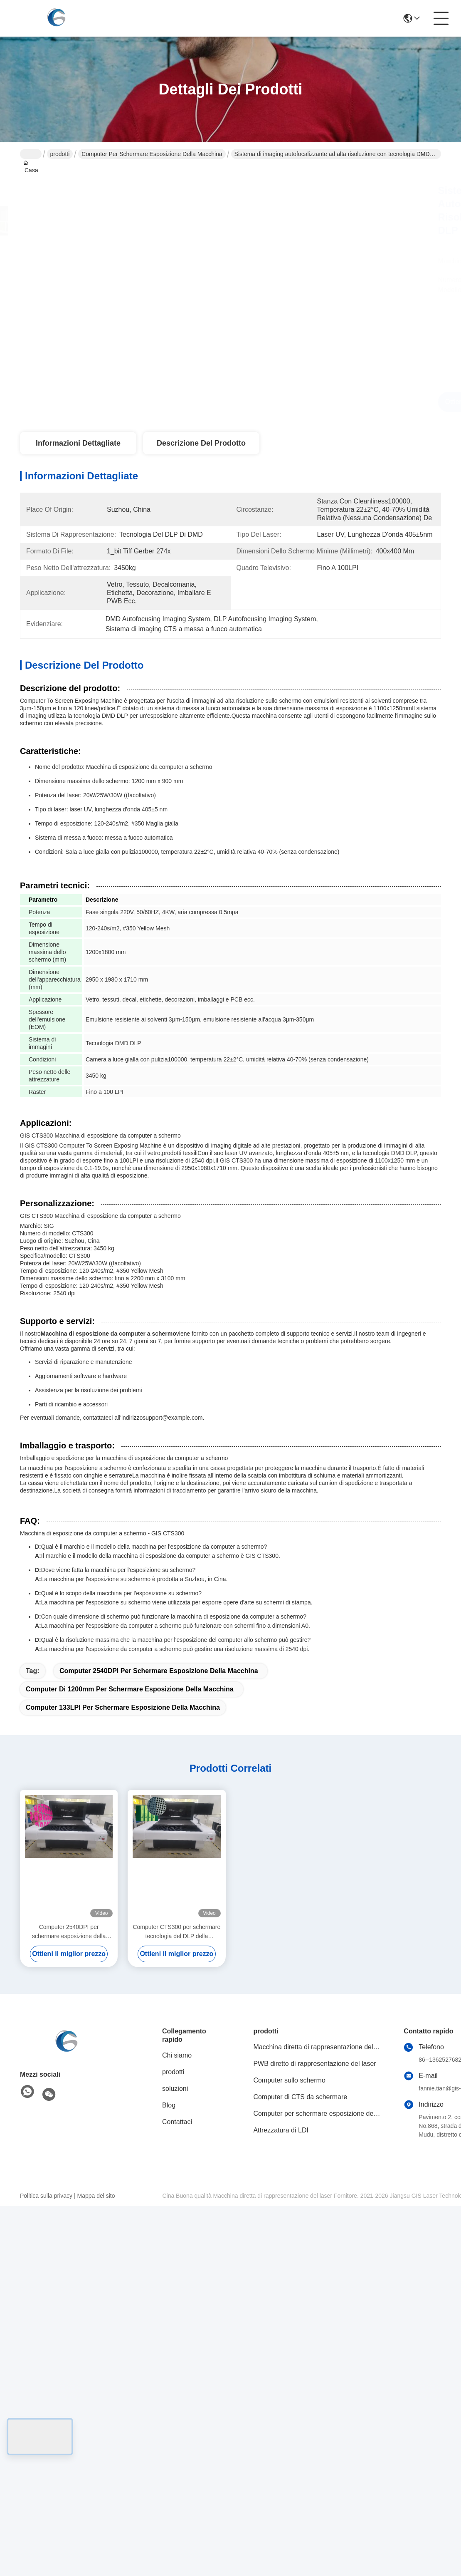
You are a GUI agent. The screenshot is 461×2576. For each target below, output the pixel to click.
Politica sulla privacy (46, 2195)
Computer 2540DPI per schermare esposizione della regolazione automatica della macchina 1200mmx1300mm (69, 1932)
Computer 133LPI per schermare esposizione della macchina (123, 1707)
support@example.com (172, 1417)
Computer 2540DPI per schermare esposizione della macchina (158, 1670)
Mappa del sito (96, 2195)
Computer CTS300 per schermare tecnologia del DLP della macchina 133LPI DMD (176, 1932)
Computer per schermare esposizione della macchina (151, 154)
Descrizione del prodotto (201, 443)
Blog (168, 2105)
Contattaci (177, 2121)
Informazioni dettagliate (78, 443)
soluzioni (175, 2088)
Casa (31, 154)
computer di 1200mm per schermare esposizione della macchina (130, 1689)
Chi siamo (177, 2055)
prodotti (60, 154)
